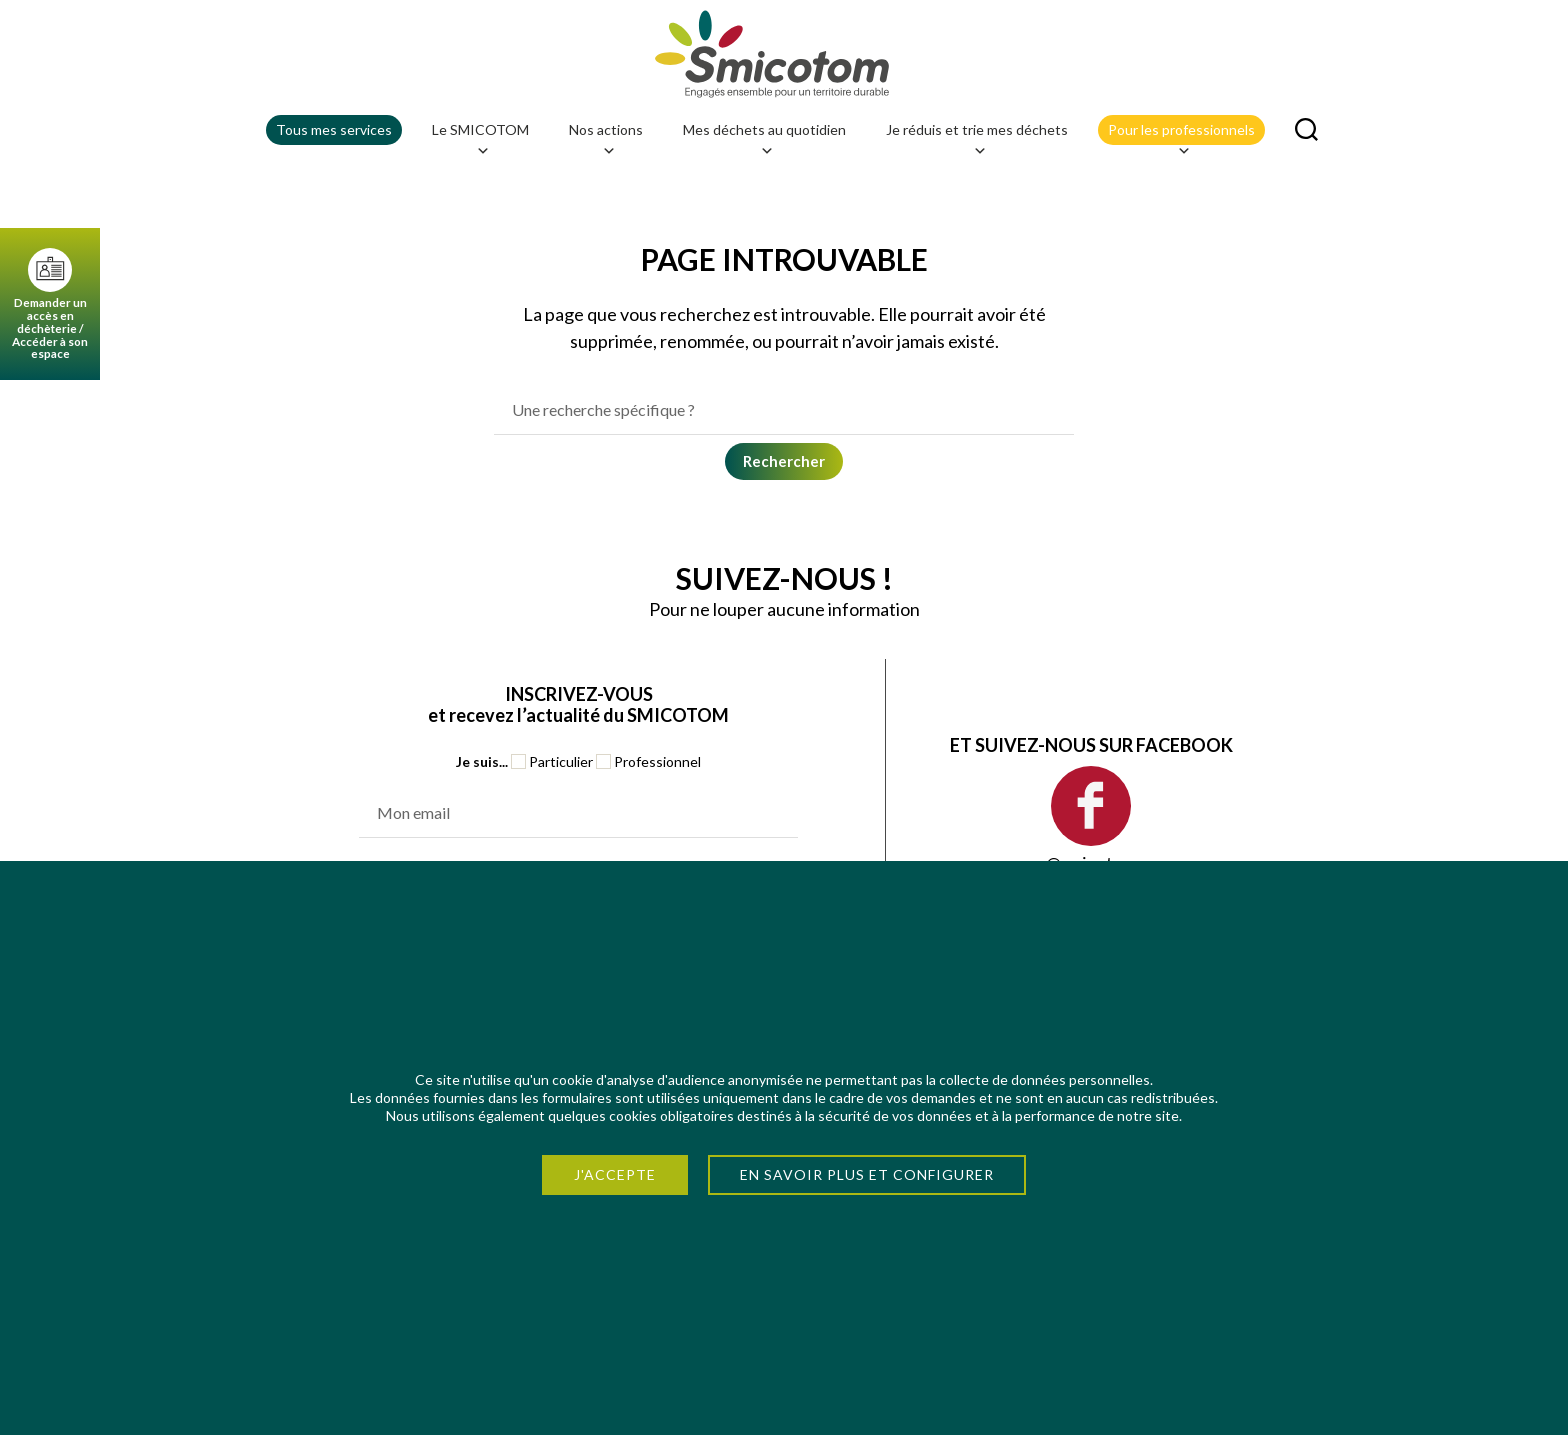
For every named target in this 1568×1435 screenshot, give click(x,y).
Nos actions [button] (606, 135)
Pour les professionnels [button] (1181, 135)
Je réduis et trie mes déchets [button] (977, 135)
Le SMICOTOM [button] (480, 135)
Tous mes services (334, 131)
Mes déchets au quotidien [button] (764, 135)
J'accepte (615, 1174)
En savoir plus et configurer (867, 1174)
